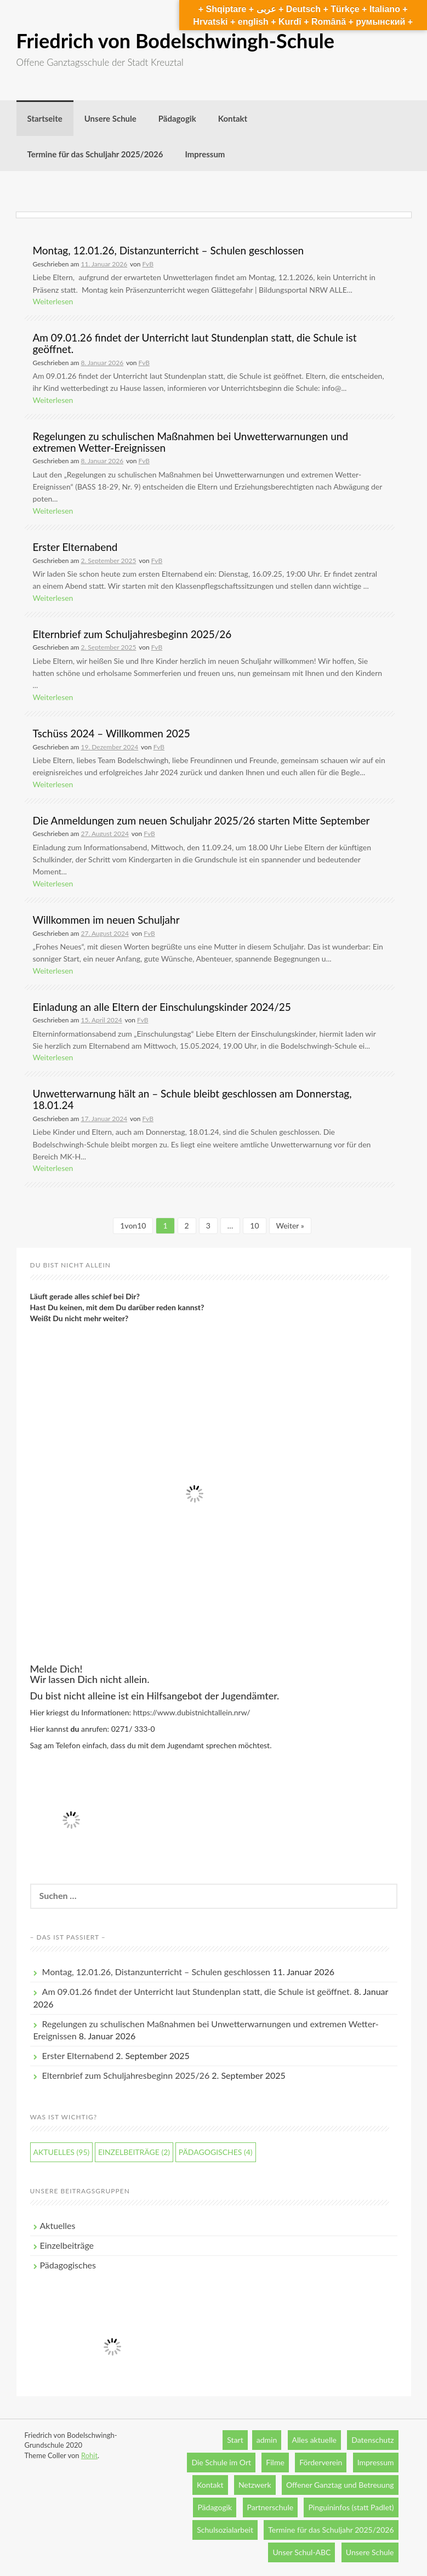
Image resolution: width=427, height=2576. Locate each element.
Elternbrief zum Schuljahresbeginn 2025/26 (132, 634)
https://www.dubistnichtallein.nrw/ (191, 1712)
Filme (275, 2462)
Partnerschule (270, 2507)
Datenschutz (372, 2439)
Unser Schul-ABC (301, 2552)
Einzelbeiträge (67, 2245)
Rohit (89, 2455)
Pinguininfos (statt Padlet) (351, 2507)
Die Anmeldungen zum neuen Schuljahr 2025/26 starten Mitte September (201, 820)
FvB (148, 264)
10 (254, 1225)
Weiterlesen (53, 301)
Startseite (44, 118)
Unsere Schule (110, 118)
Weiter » (290, 1225)
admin (267, 2439)
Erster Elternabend (75, 547)
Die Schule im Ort (221, 2462)
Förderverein (320, 2462)
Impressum (205, 154)
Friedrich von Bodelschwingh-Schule (175, 41)
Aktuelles (58, 2225)
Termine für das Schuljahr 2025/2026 (95, 154)
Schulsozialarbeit (225, 2529)
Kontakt (233, 118)
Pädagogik (177, 118)
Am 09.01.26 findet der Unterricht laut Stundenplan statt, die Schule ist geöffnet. (195, 343)
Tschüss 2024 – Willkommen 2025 (111, 733)
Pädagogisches (68, 2265)
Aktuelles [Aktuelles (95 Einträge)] (61, 2152)
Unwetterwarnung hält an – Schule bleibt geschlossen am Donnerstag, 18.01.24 (192, 1099)
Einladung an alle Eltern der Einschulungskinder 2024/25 (162, 1006)
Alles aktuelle (314, 2439)
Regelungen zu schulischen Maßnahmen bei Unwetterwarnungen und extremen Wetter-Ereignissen (191, 442)
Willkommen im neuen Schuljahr (106, 919)
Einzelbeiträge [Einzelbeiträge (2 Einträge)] (134, 2152)
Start (235, 2439)
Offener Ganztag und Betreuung (340, 2484)
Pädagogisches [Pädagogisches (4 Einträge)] (216, 2152)
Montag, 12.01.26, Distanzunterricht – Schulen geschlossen (168, 250)
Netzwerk (254, 2484)
